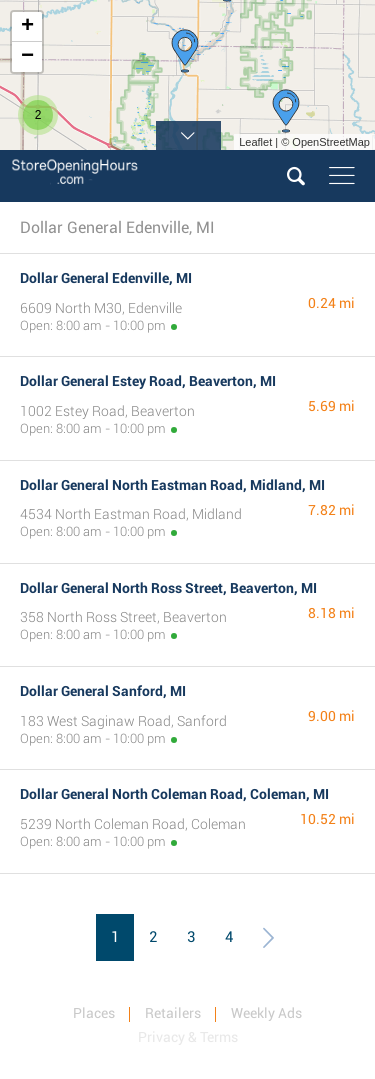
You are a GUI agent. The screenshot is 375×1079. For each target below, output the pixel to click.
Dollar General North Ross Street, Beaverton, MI (168, 588)
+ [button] (27, 27)
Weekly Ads (266, 1013)
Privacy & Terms (188, 1037)
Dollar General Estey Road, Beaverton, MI (148, 381)
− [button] (27, 57)
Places (94, 1013)
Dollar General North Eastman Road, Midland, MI (172, 485)
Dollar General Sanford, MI (103, 691)
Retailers (173, 1013)
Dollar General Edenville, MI (106, 278)
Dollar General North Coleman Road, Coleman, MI (174, 794)
